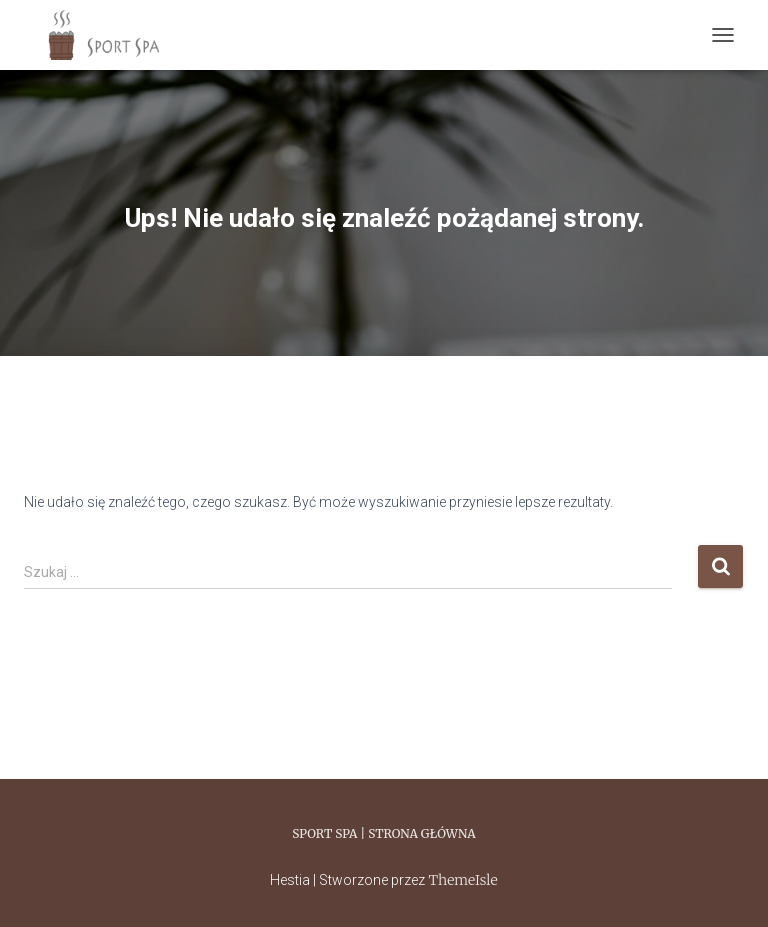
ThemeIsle (462, 880)
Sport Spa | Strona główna (383, 833)
